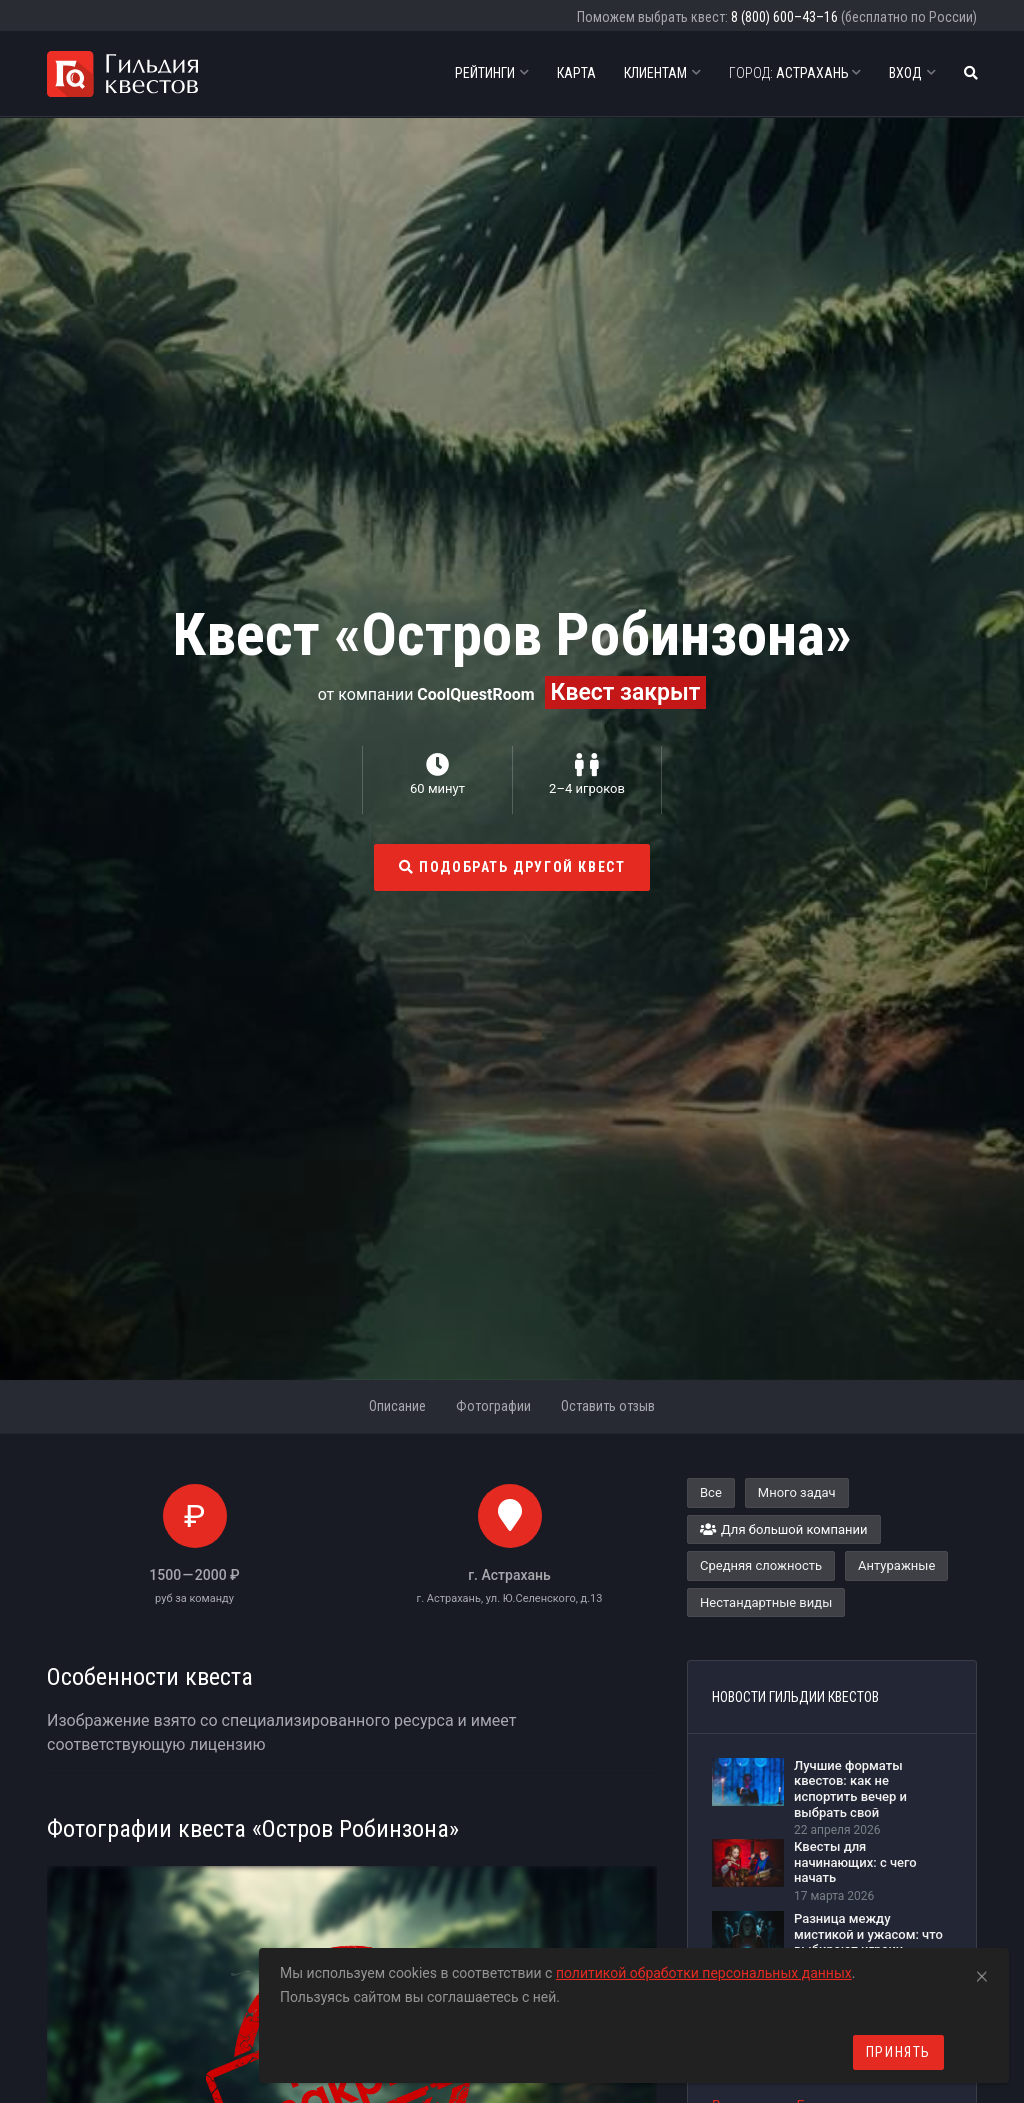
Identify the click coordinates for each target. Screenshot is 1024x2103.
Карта (576, 73)
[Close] (982, 1973)
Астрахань (795, 73)
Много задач (797, 1492)
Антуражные (896, 1565)
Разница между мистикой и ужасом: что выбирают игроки (868, 1934)
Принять (898, 2052)
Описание (397, 1406)
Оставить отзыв (608, 1406)
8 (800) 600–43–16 (784, 17)
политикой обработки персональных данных (704, 1973)
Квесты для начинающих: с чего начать (855, 1862)
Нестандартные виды (766, 1602)
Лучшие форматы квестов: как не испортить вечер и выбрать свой (850, 1789)
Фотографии (493, 1406)
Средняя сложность (761, 1565)
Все (711, 1492)
